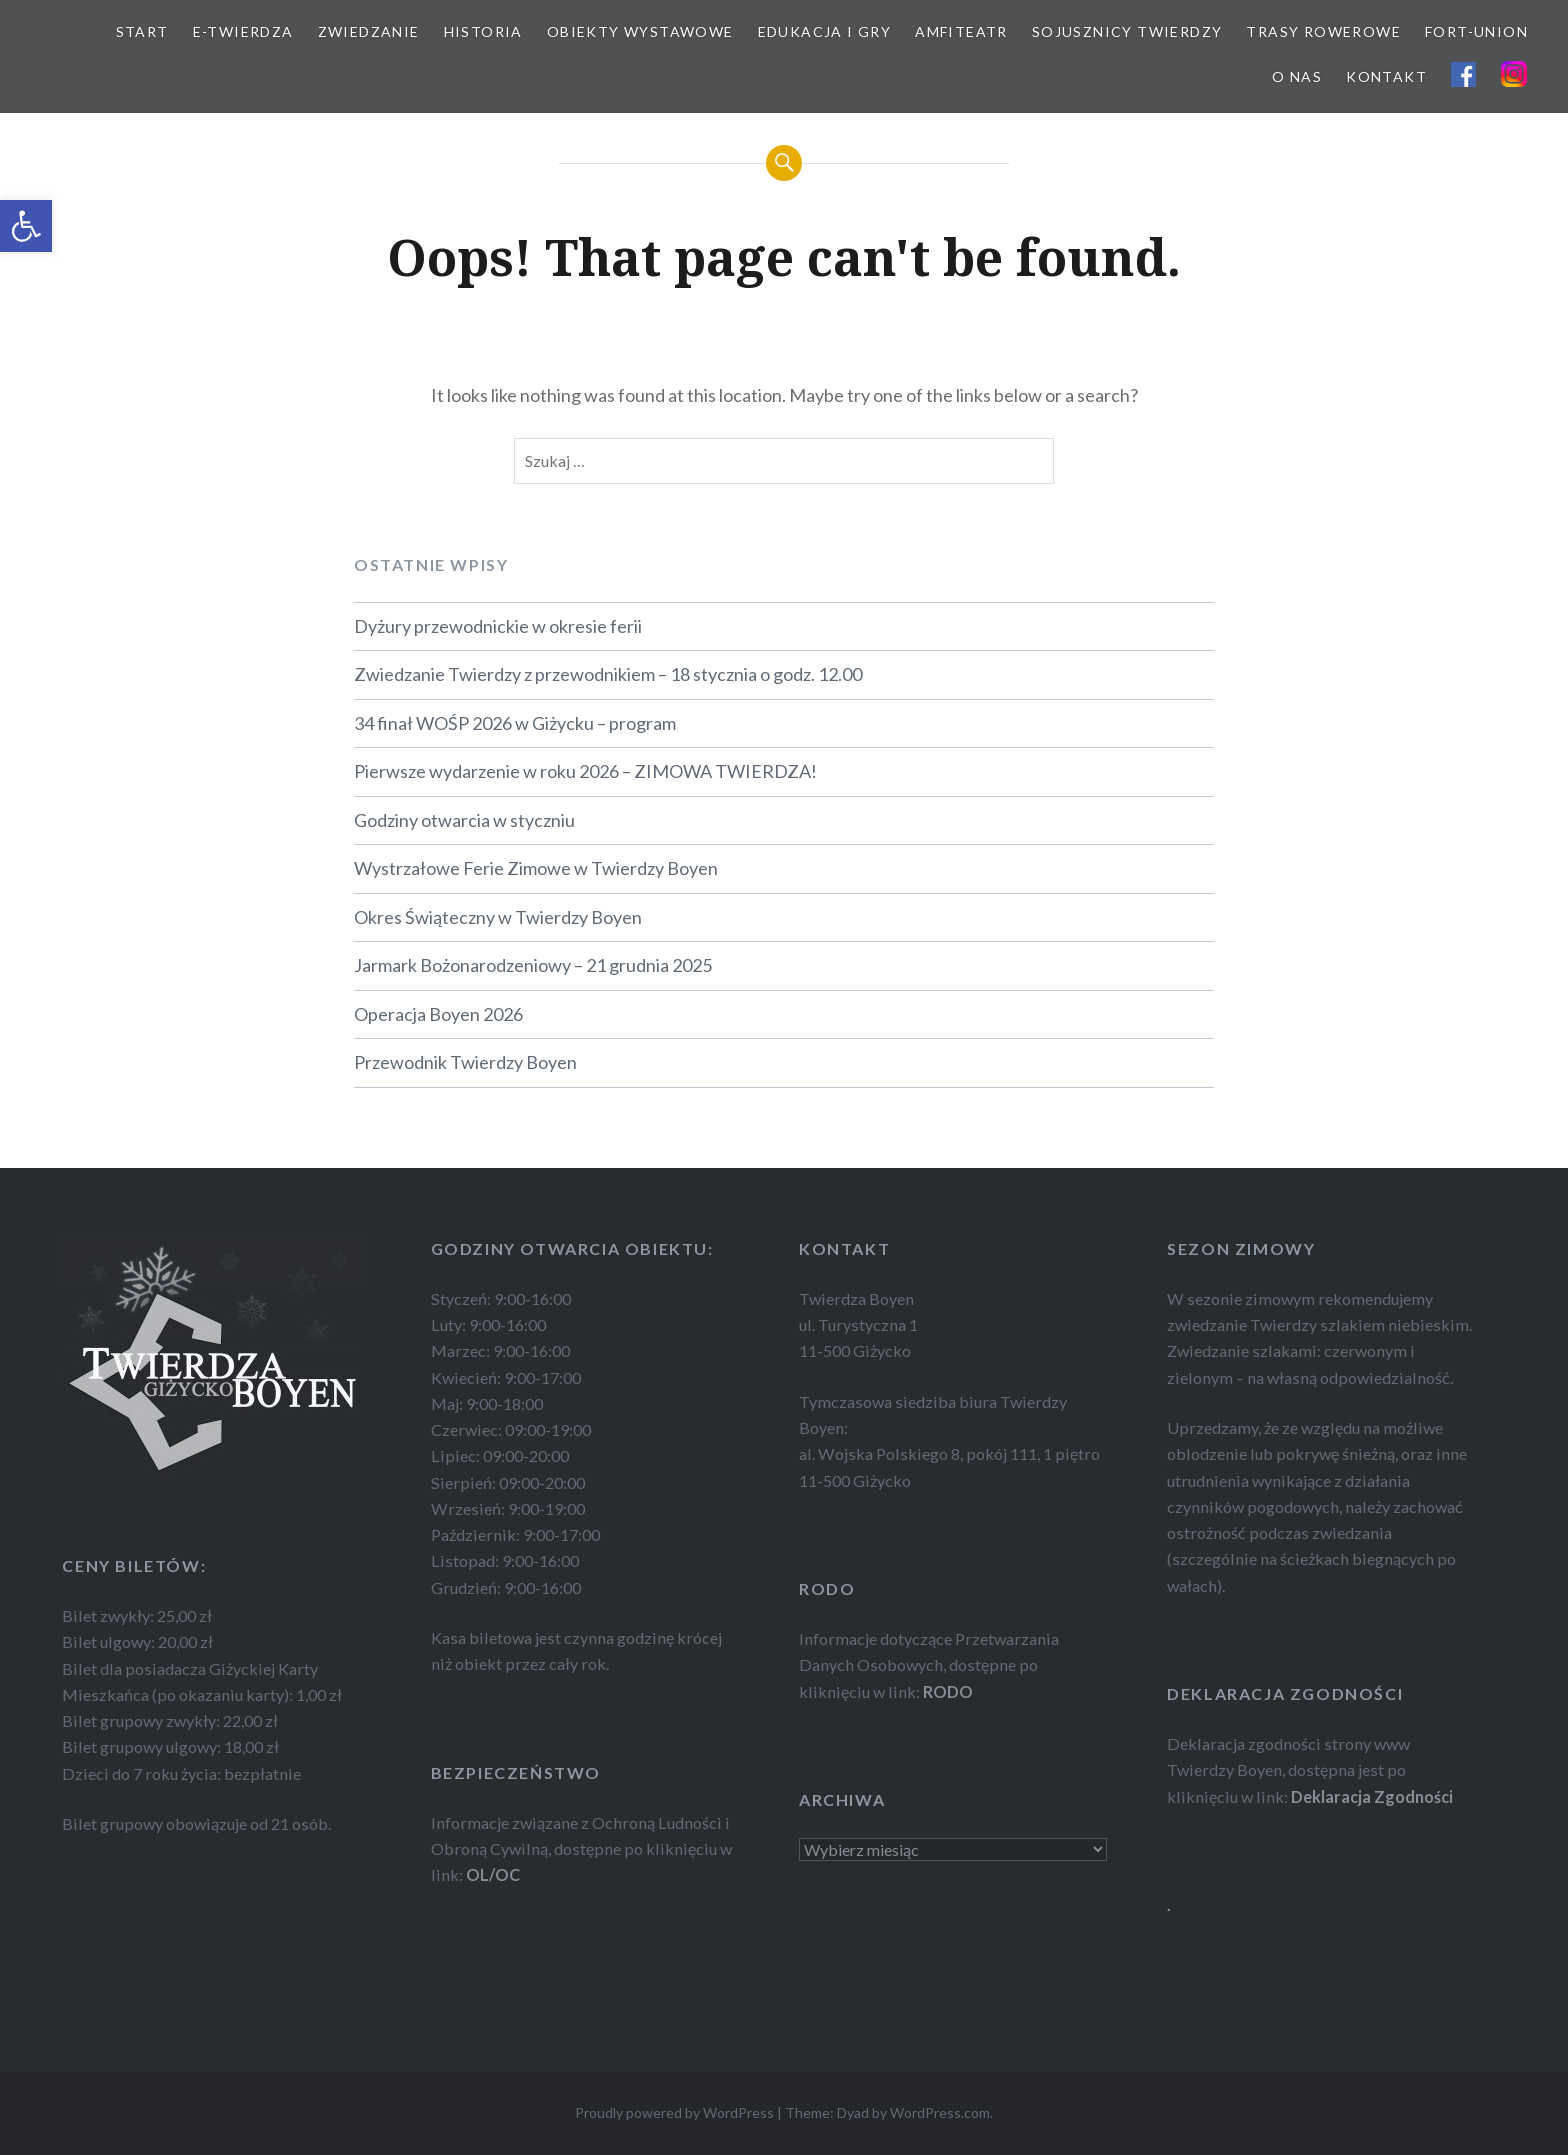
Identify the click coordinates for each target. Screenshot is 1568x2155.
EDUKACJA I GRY (825, 31)
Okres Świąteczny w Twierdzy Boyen (498, 917)
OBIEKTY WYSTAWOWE (640, 31)
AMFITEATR (961, 31)
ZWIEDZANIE (369, 31)
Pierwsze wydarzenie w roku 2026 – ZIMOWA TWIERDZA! (585, 771)
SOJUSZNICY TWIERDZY (1127, 31)
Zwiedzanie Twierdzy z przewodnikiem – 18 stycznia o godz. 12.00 (608, 674)
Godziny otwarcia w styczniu (464, 820)
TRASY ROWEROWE (1323, 31)
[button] (26, 226)
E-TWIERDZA (243, 31)
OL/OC (493, 1874)
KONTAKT (1386, 76)
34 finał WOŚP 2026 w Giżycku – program (515, 723)
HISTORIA (483, 31)
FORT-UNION (1476, 31)
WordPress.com (940, 2112)
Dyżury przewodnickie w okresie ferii (498, 626)
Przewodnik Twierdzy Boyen (465, 1062)
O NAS (1297, 76)
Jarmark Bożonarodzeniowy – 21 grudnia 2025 (533, 965)
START (142, 31)
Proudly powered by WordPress (674, 2112)
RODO (948, 1691)
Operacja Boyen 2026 (438, 1014)
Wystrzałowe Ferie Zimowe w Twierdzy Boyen (536, 868)
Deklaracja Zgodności (1372, 1796)
